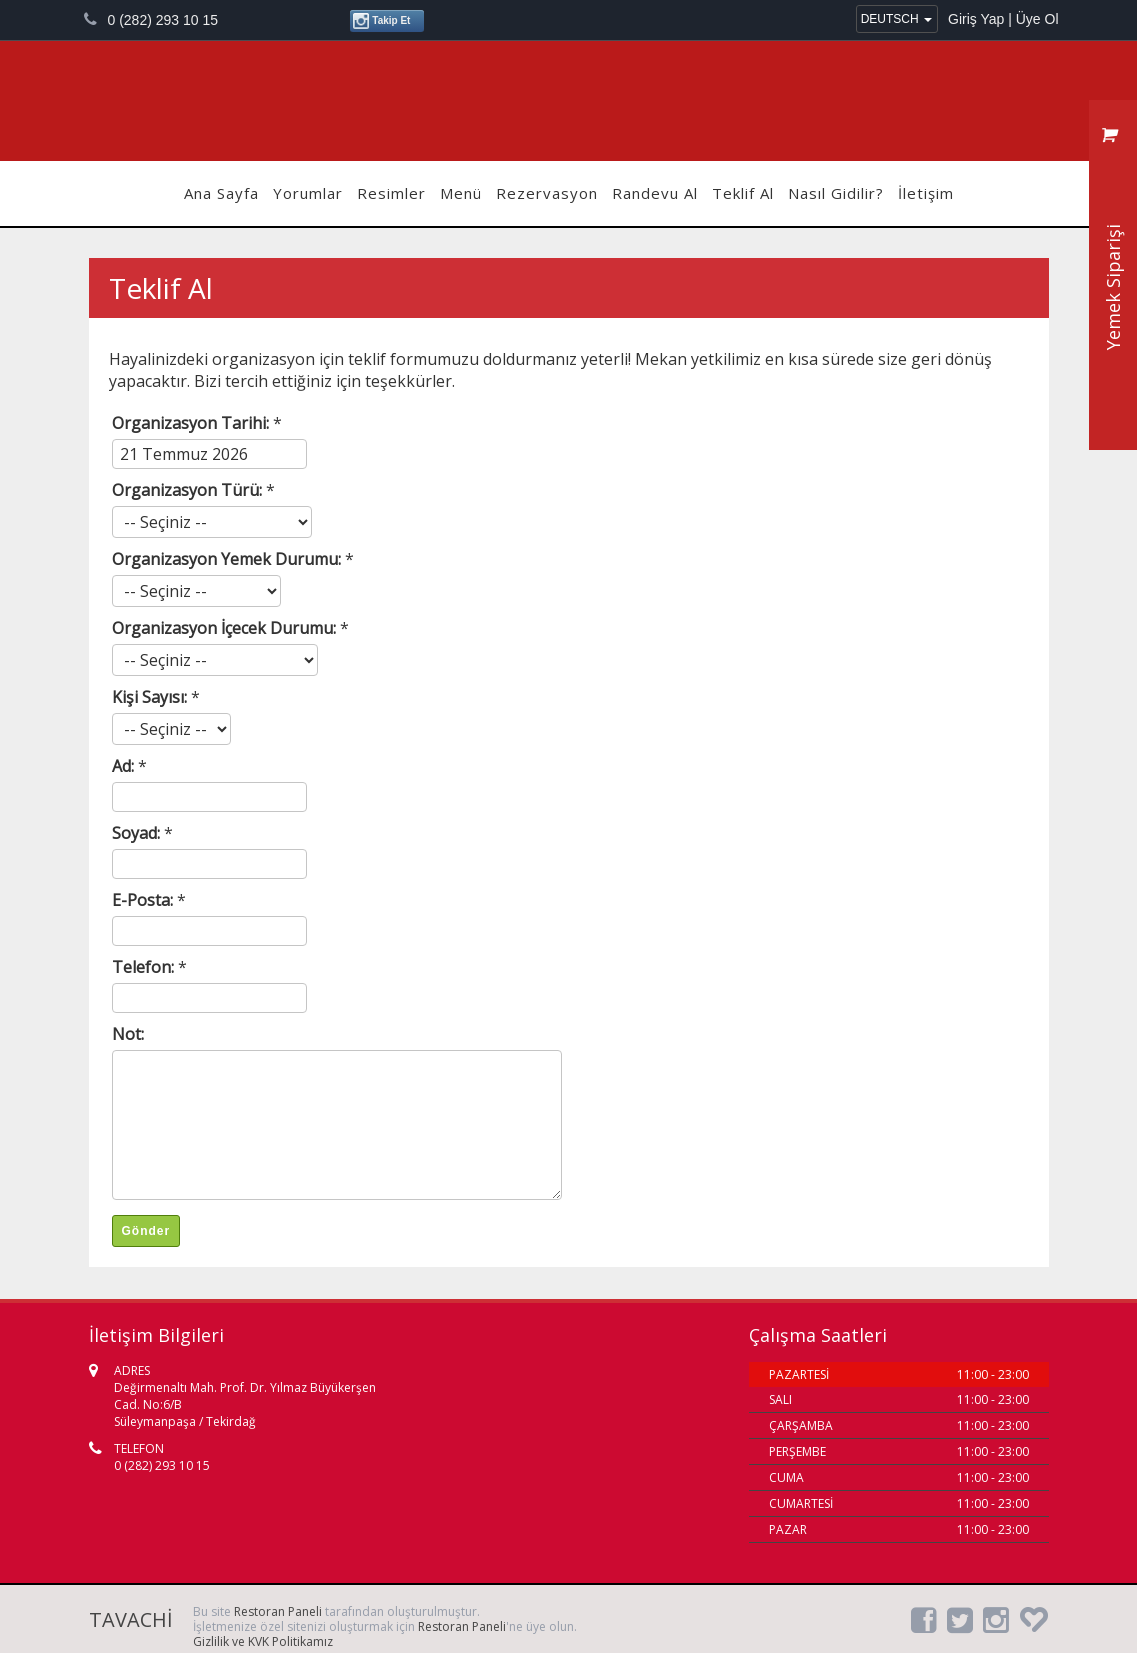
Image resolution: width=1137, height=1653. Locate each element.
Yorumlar (308, 193)
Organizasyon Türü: (189, 490)
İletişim (926, 193)
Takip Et (381, 21)
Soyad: (138, 833)
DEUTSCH (896, 19)
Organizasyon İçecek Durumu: (226, 628)
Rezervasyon (547, 193)
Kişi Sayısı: (151, 697)
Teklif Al (743, 193)
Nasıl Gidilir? (836, 193)
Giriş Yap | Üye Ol (1003, 19)
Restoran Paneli (278, 1611)
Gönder (146, 1231)
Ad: (125, 766)
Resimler (391, 193)
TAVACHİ (569, 101)
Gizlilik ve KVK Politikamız (263, 1641)
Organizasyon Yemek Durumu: (228, 559)
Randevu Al (655, 193)
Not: (128, 1034)
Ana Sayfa (221, 193)
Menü (461, 193)
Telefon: (145, 967)
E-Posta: (144, 900)
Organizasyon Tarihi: (192, 423)
